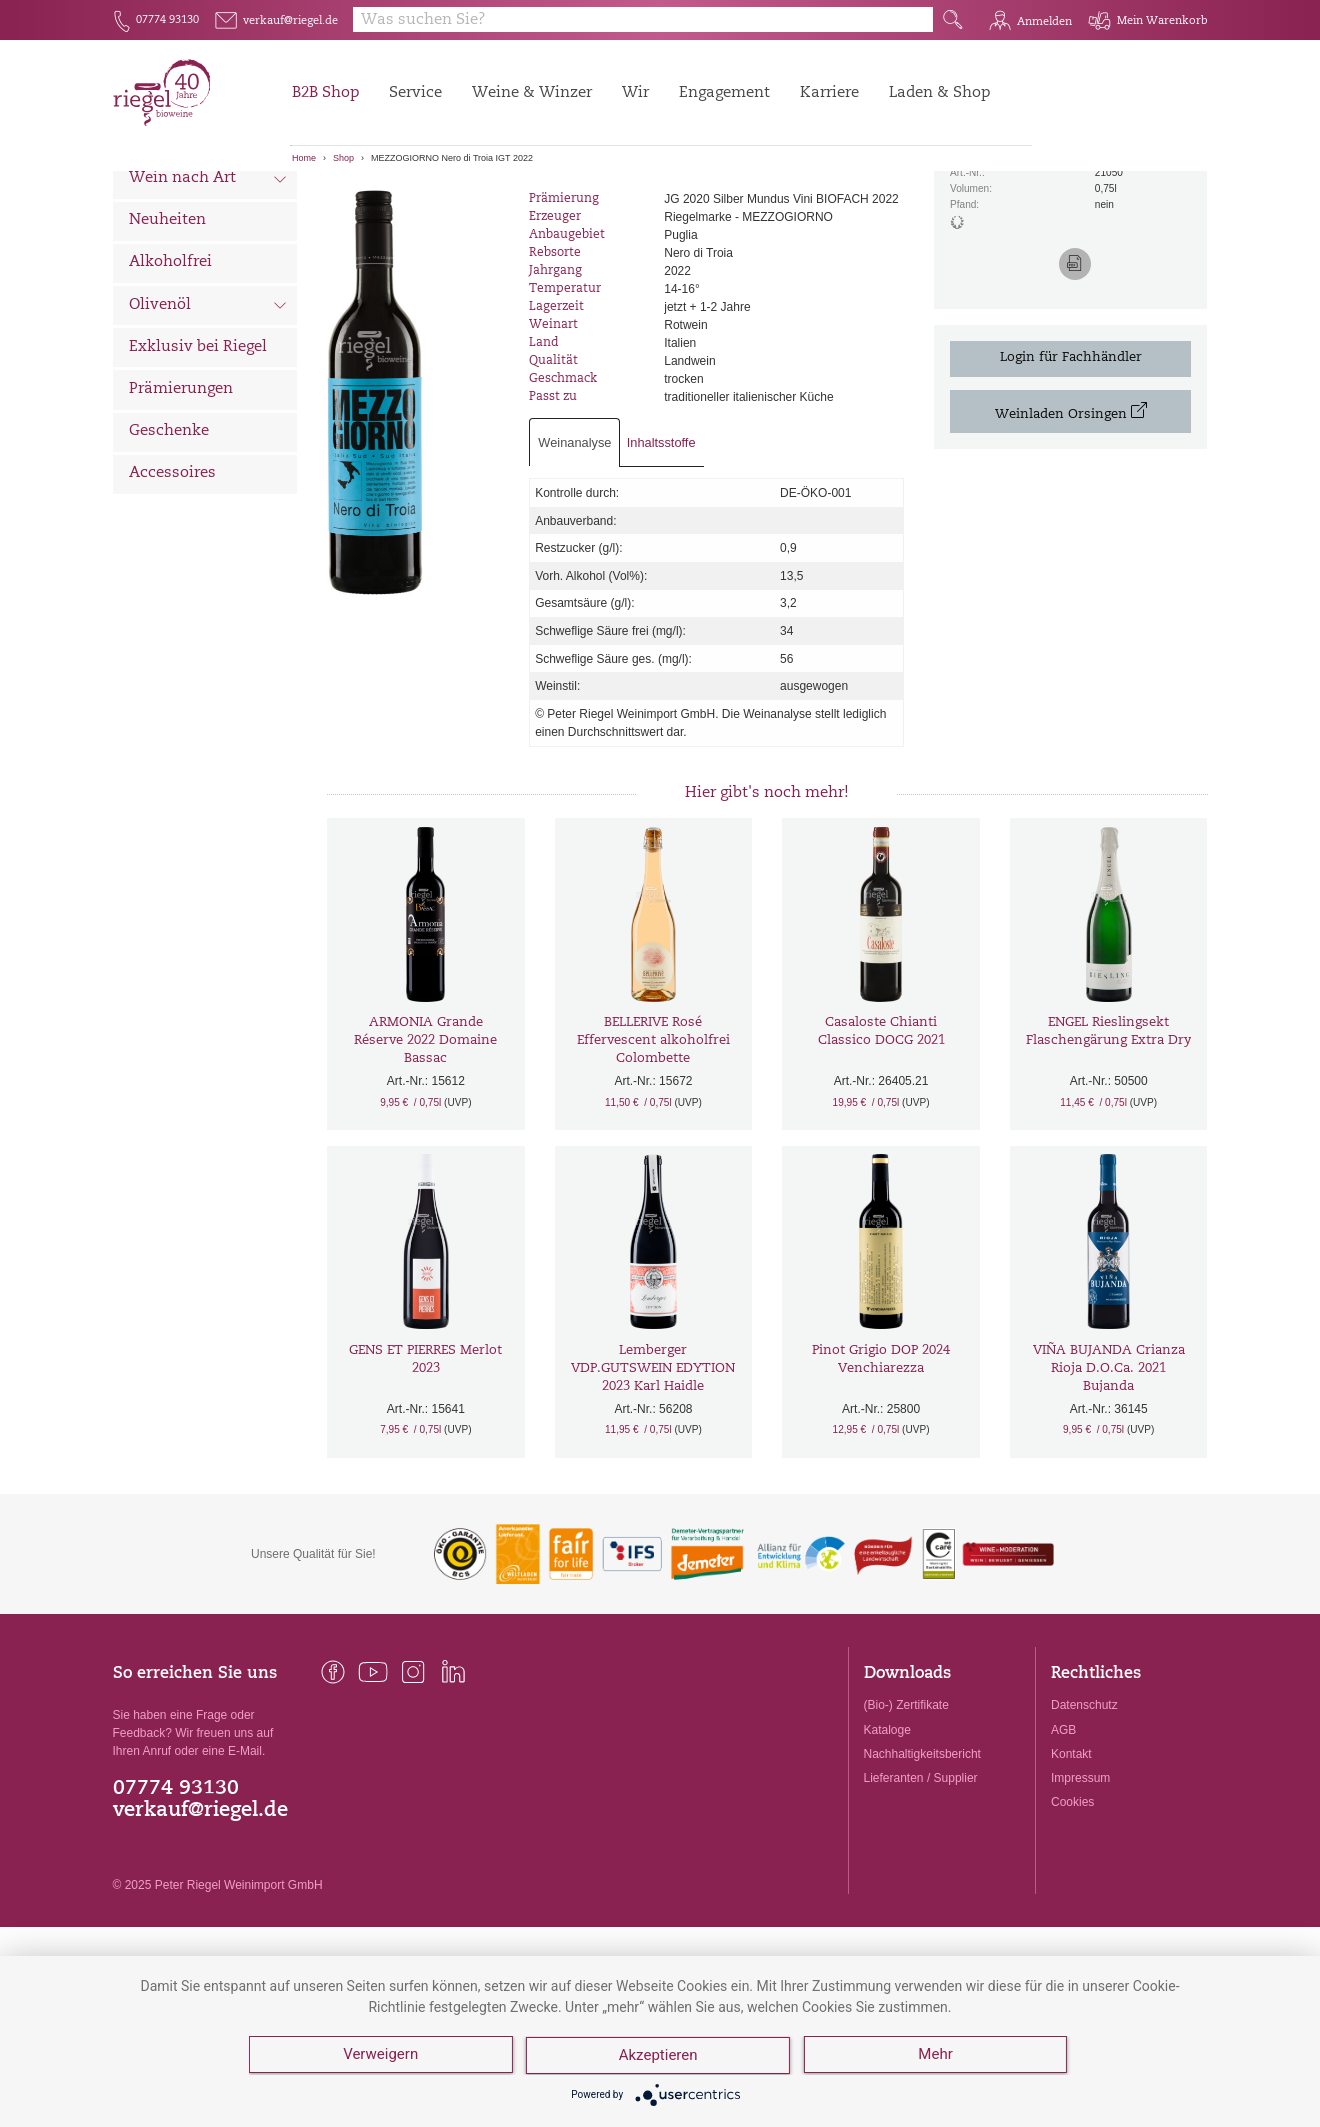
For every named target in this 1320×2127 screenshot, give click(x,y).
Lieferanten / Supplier (921, 1889)
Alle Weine (169, 205)
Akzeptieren (659, 2057)
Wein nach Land (208, 249)
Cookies (1072, 1913)
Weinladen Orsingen (1071, 522)
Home (304, 158)
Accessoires (172, 584)
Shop (343, 158)
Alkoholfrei (170, 373)
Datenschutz (1084, 1816)
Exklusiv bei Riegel (198, 458)
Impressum (1080, 1889)
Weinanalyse (574, 553)
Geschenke (169, 542)
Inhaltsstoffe (661, 553)
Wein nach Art (208, 292)
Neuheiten (167, 331)
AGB (1063, 1841)
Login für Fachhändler (1071, 468)
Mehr (937, 2057)
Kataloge (887, 1841)
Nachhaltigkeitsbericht (922, 1865)
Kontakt (1071, 1865)
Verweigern (380, 2057)
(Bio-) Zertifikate (906, 1816)
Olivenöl (208, 418)
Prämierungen (181, 500)
